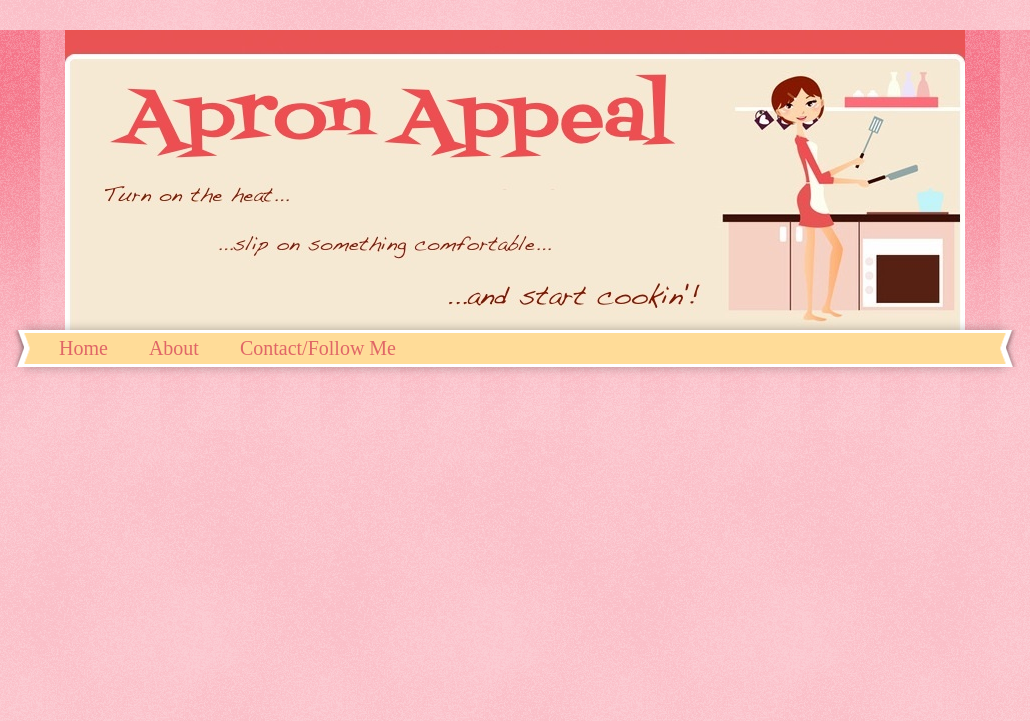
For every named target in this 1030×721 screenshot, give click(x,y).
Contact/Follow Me (318, 348)
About (174, 348)
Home (83, 348)
